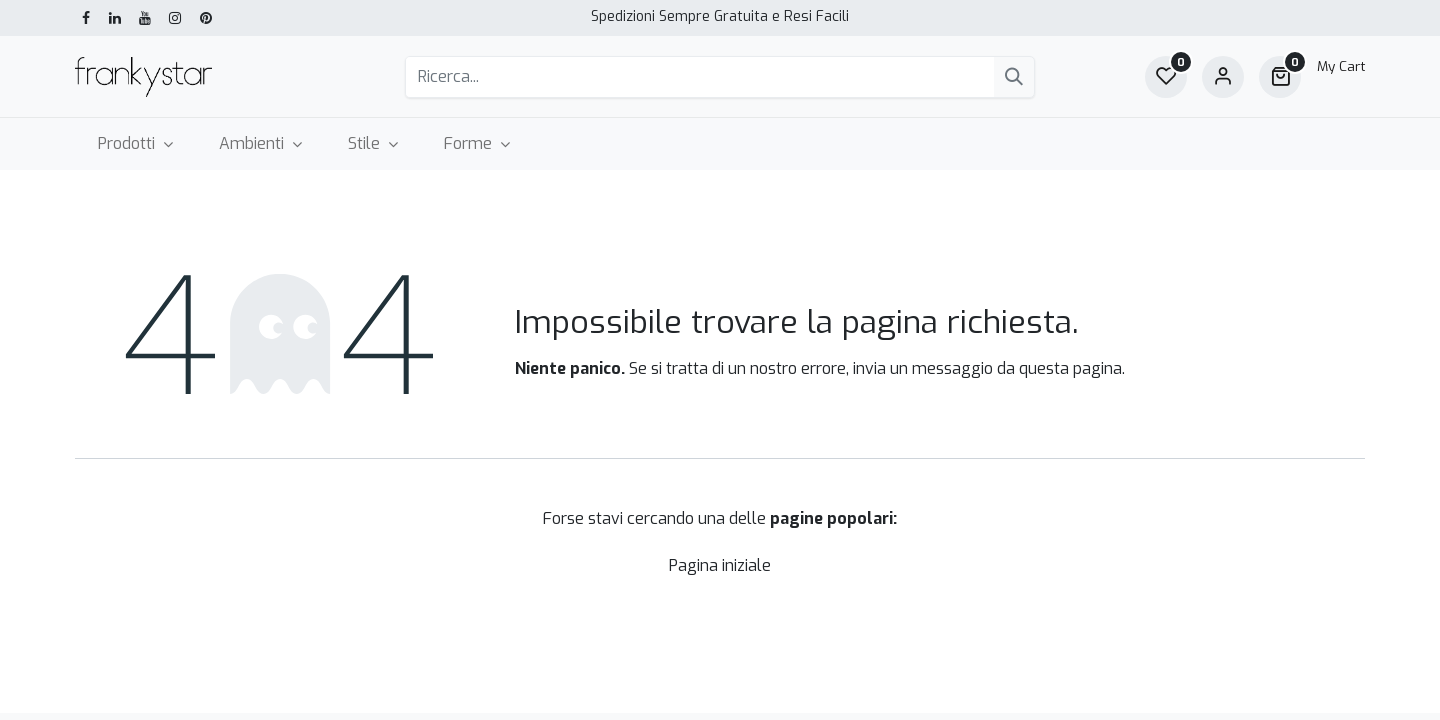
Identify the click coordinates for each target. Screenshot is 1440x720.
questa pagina (1070, 368)
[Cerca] (1014, 77)
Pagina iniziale (720, 565)
